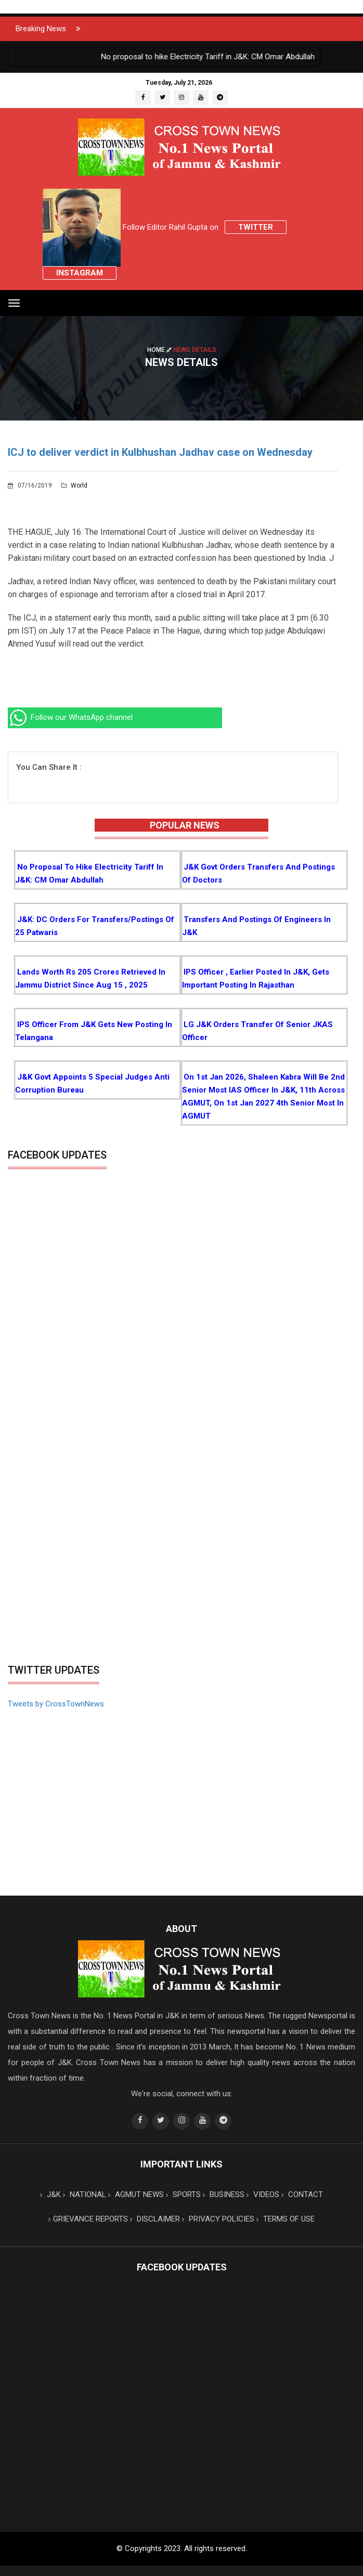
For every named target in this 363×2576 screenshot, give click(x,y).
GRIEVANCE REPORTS (88, 2219)
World (74, 485)
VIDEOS (263, 2194)
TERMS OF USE (285, 2219)
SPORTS (183, 2194)
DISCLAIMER (155, 2219)
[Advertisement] (181, 1580)
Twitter (255, 227)
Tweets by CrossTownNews (56, 1703)
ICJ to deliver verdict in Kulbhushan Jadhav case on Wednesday (160, 452)
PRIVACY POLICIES (218, 2219)
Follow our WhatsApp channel (70, 717)
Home (160, 349)
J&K (50, 2194)
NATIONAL (84, 2194)
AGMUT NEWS (136, 2194)
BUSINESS (223, 2194)
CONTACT (302, 2194)
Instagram (79, 273)
